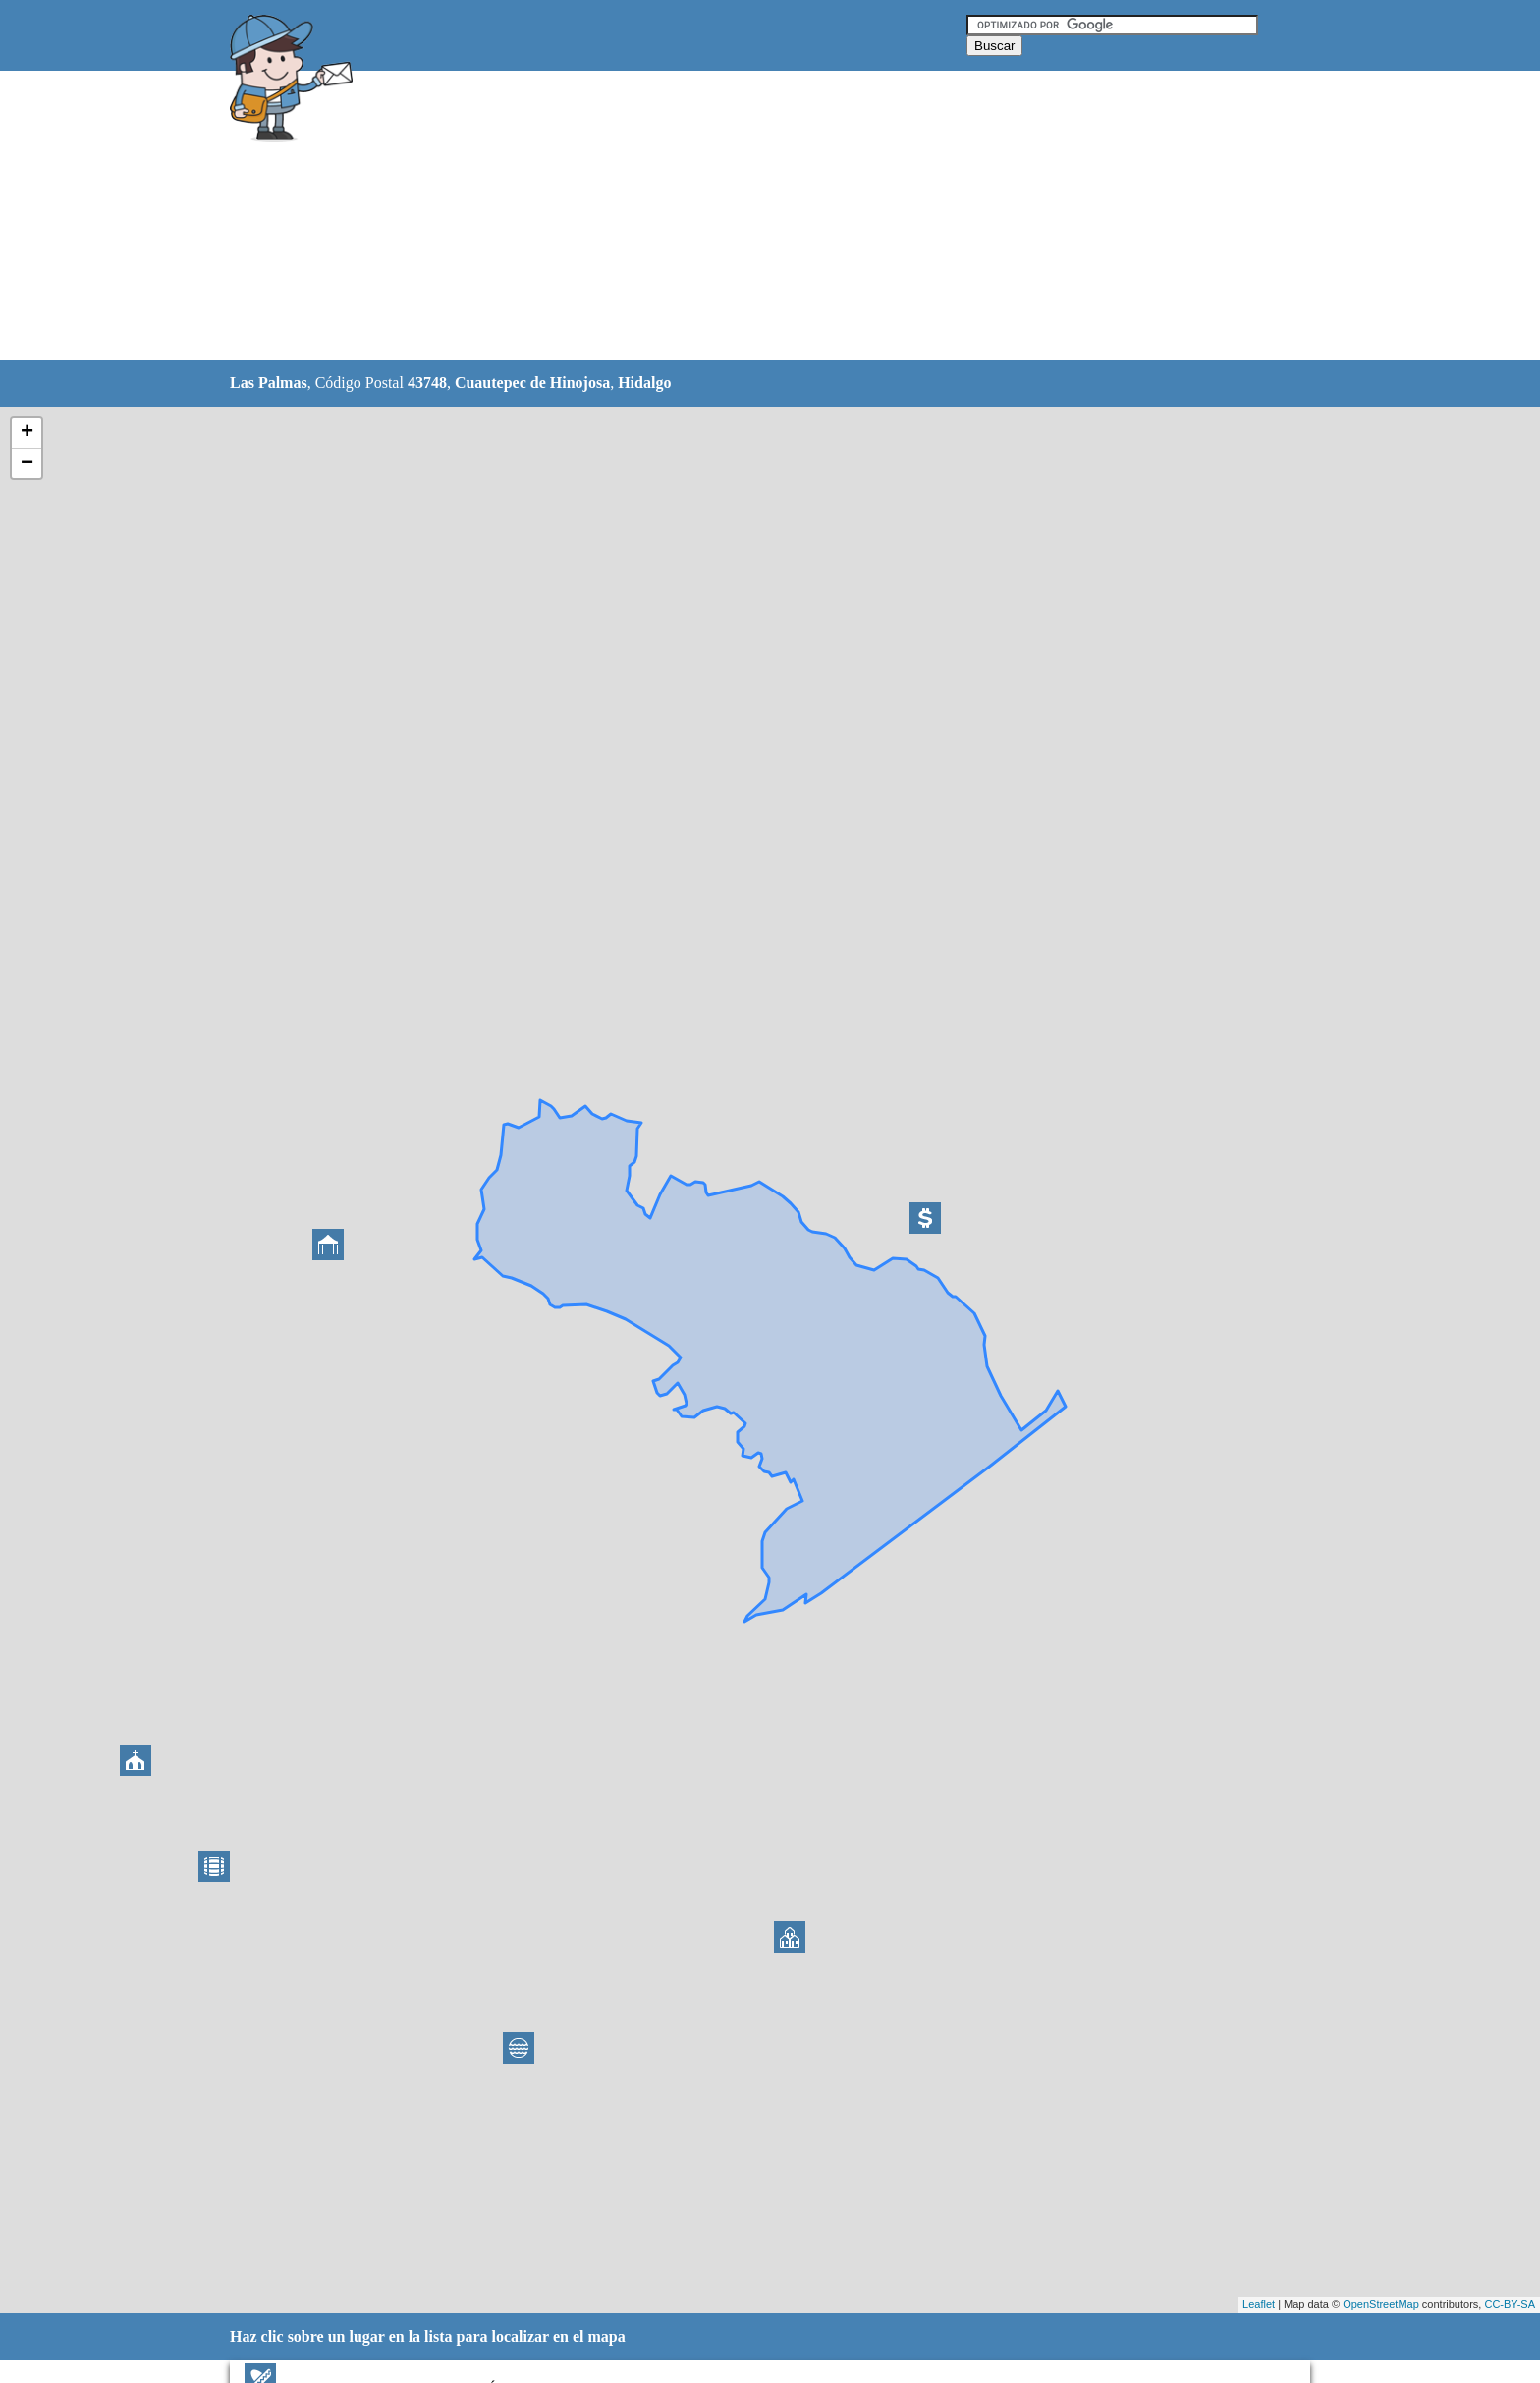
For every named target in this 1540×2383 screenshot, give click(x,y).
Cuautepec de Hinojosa (532, 382)
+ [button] (27, 433)
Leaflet (1258, 2304)
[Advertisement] (719, 216)
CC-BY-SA (1509, 2304)
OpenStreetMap (1381, 2304)
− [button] (27, 463)
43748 (427, 382)
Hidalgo (644, 382)
